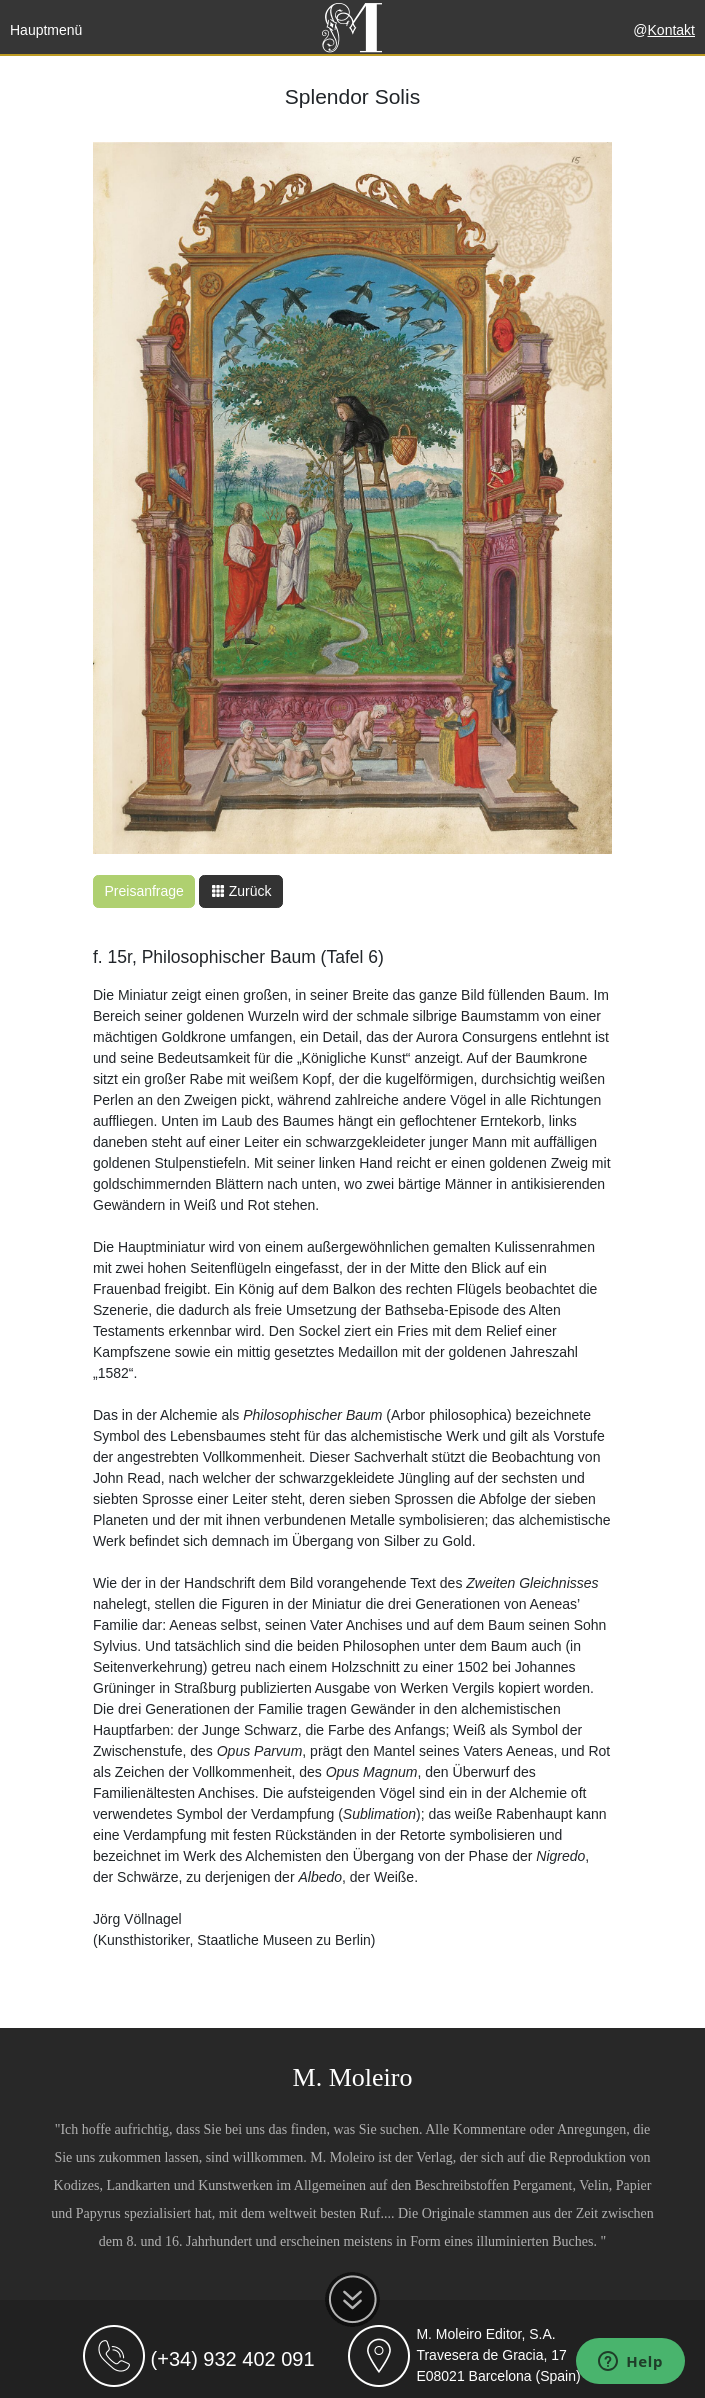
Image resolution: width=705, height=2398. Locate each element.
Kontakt (671, 30)
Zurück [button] (241, 891)
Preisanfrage (144, 891)
